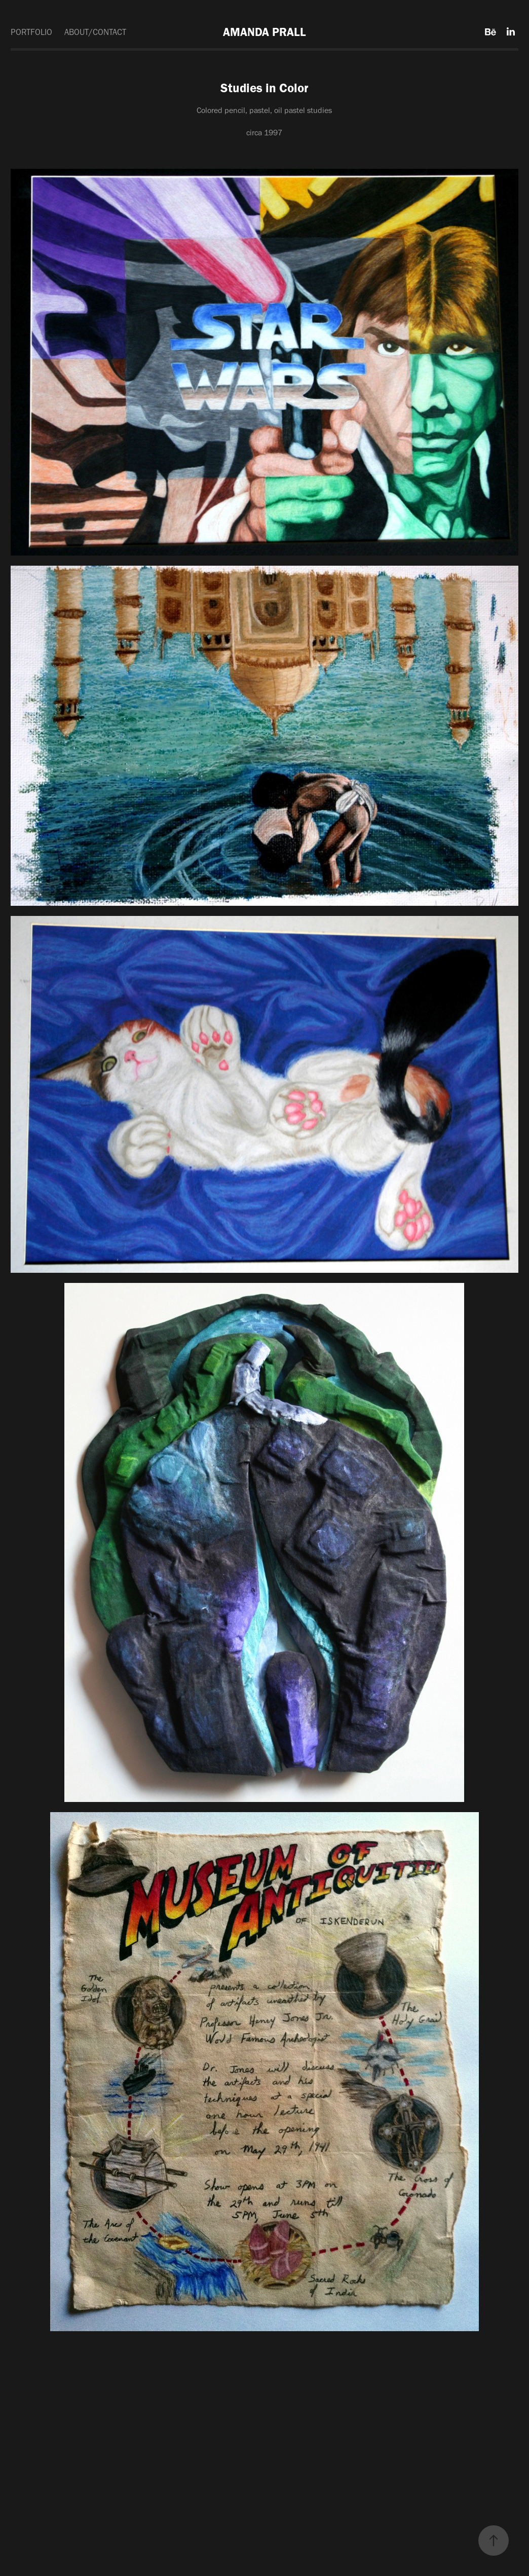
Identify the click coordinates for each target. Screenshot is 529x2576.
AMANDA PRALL (264, 32)
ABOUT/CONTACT (95, 32)
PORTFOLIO (31, 32)
